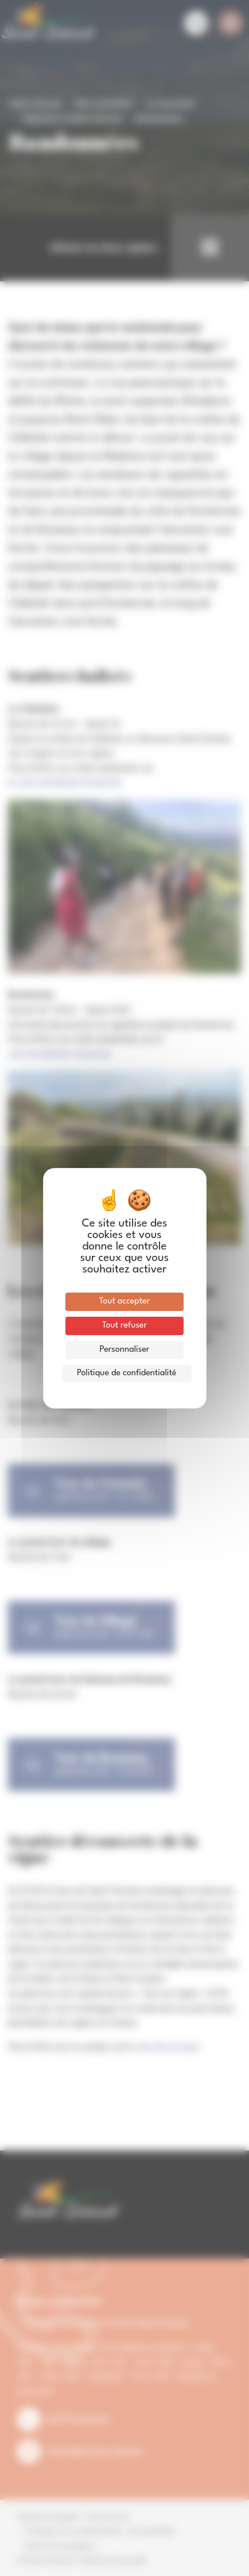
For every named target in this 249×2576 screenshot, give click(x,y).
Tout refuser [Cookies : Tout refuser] (124, 1325)
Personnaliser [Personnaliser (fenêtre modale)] (125, 1349)
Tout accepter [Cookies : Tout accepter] (124, 1301)
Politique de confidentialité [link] (127, 1373)
